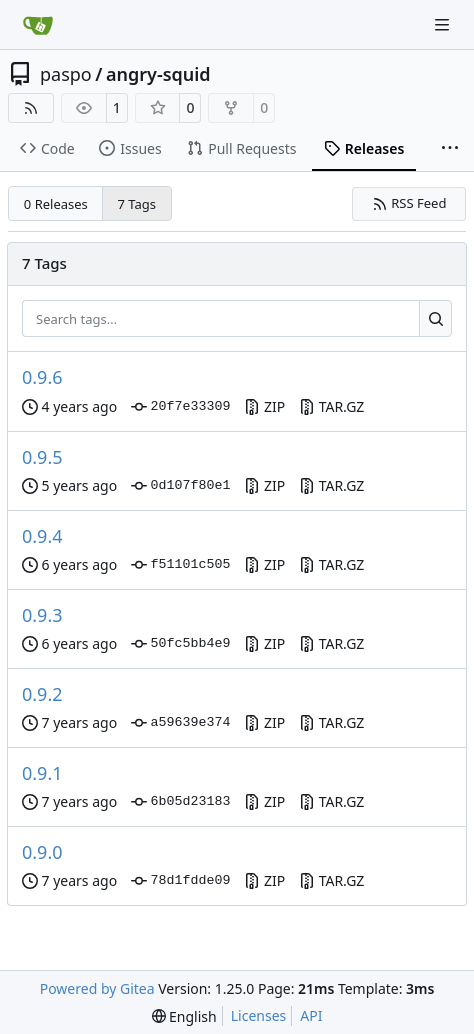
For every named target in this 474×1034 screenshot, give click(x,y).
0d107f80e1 (180, 486)
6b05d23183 (180, 802)
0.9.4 (42, 536)
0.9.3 (42, 615)
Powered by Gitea (97, 988)
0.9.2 (42, 694)
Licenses (259, 1015)
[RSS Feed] (31, 108)
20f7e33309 (180, 407)
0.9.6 (42, 377)
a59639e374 (180, 723)
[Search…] (435, 319)
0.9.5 (42, 457)
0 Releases (56, 204)
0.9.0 (42, 852)
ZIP (264, 406)
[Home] (38, 25)
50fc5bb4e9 (180, 644)
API (311, 1015)
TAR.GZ (331, 406)
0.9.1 (42, 773)
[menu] (184, 1016)
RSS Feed (409, 203)
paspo (66, 74)
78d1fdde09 (180, 881)
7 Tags (137, 204)
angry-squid (158, 74)
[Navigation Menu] (444, 24)
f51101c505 (180, 565)
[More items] (450, 149)
